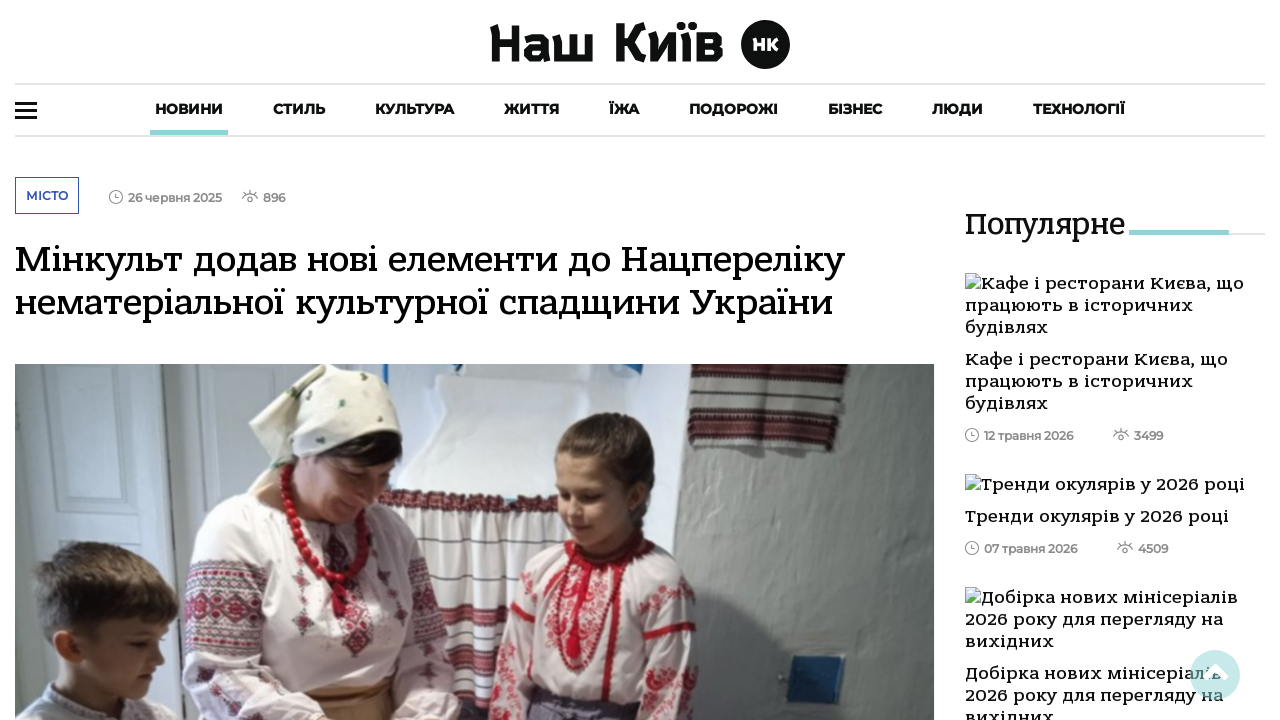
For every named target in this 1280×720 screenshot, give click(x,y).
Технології (1079, 109)
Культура (414, 109)
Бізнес (855, 109)
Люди (957, 109)
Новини (189, 109)
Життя (531, 109)
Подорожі (733, 109)
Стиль (299, 109)
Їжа (624, 109)
